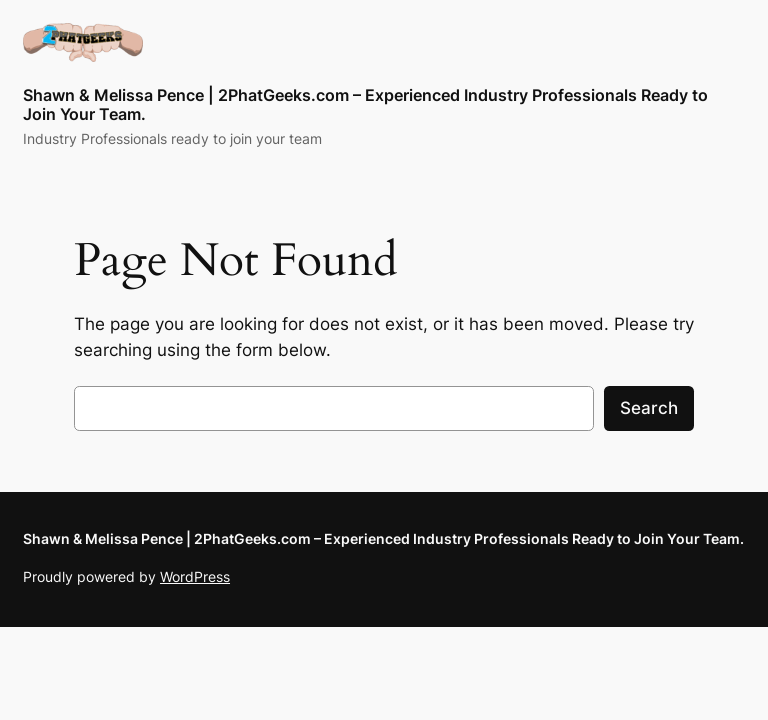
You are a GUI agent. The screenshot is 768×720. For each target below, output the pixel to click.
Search (649, 408)
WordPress (195, 576)
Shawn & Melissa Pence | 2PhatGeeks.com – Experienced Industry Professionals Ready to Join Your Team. (365, 104)
